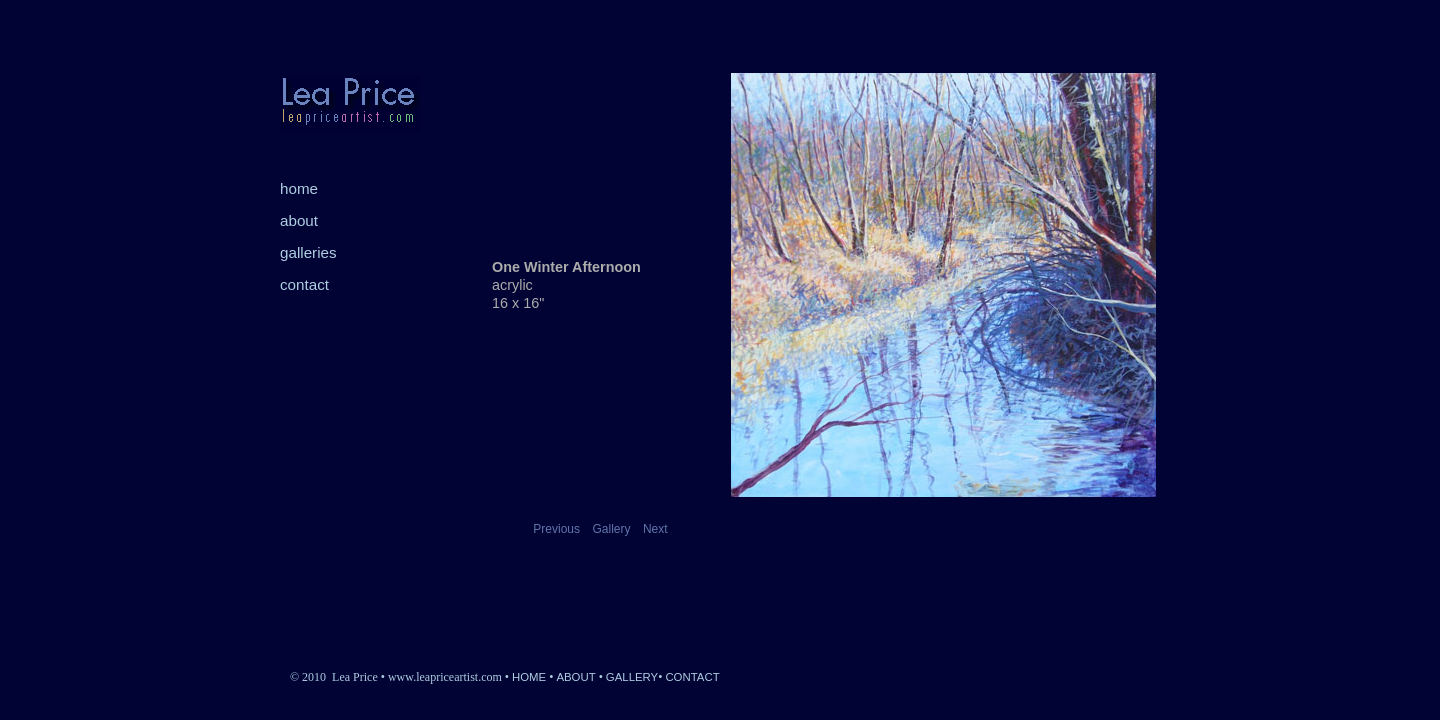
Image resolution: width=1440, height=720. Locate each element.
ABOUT (575, 677)
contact (304, 284)
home (299, 188)
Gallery (611, 529)
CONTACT (692, 677)
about (299, 220)
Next (655, 529)
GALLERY (632, 677)
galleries (308, 252)
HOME (529, 677)
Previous (556, 529)
